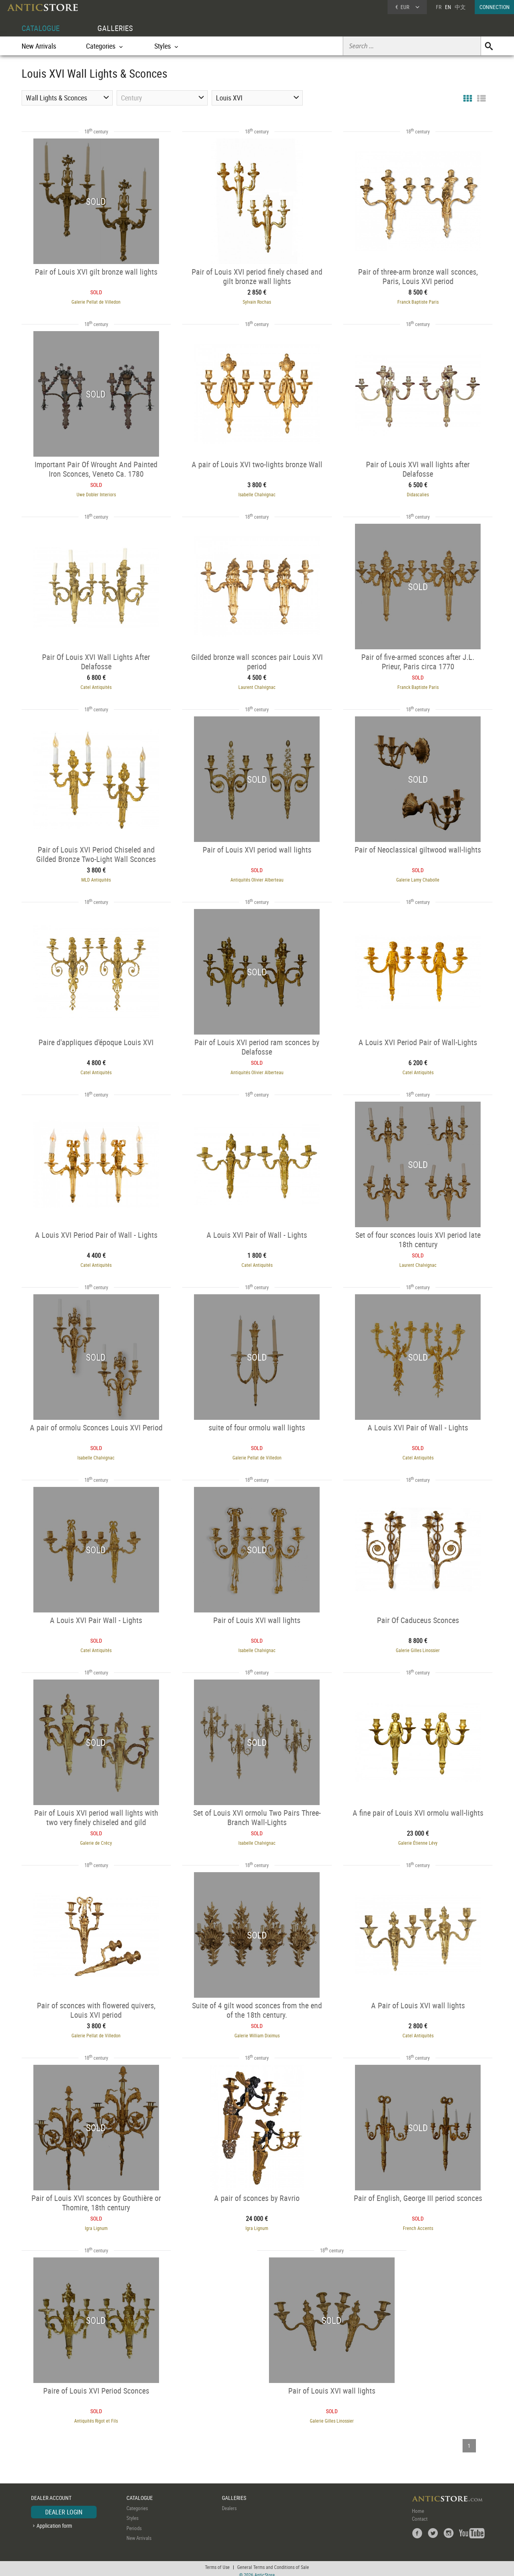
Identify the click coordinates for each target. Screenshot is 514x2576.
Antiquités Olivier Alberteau (257, 878)
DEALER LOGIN (63, 2507)
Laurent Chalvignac (257, 686)
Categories (137, 2503)
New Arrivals (39, 46)
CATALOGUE (41, 28)
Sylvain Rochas (257, 301)
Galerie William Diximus (257, 2031)
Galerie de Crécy (94, 1839)
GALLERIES (115, 28)
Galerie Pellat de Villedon (94, 301)
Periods (134, 2523)
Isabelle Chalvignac (257, 493)
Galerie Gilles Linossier (420, 1647)
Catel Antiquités (94, 686)
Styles (132, 2513)
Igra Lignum (94, 2224)
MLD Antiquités (94, 878)
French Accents (419, 2224)
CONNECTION (494, 7)
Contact (420, 2513)
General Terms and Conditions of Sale (273, 2562)
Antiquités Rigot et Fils (94, 2416)
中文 (460, 7)
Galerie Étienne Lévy (419, 1839)
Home (418, 2505)
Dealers (229, 2503)
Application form (54, 2521)
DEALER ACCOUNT (51, 2493)
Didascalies (420, 493)
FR (438, 7)
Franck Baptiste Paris (419, 301)
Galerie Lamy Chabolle (419, 878)
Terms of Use (217, 2562)
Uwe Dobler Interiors (94, 493)
